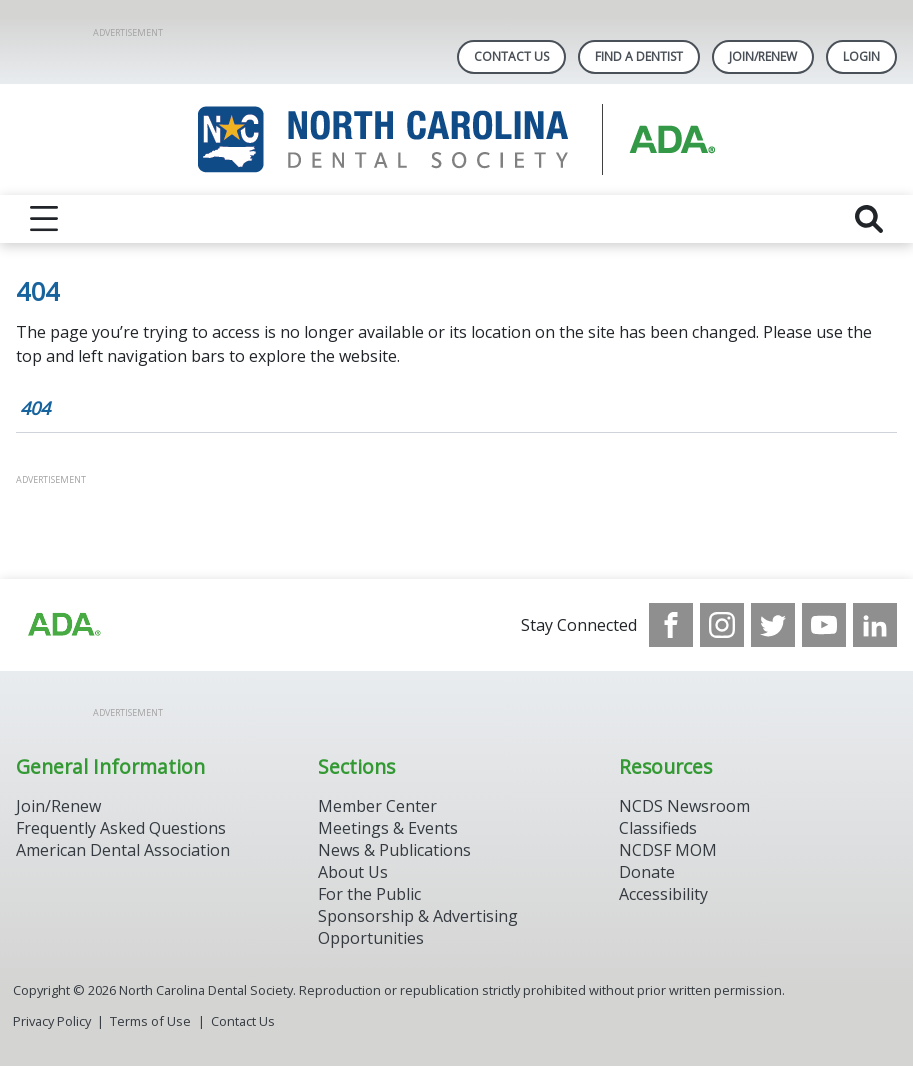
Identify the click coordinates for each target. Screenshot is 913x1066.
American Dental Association (123, 850)
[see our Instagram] (722, 625)
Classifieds (658, 828)
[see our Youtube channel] (824, 625)
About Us (353, 872)
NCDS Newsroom (684, 806)
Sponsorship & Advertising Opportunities (418, 927)
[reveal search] (869, 219)
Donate (647, 872)
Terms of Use (150, 1021)
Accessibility (663, 894)
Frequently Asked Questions (121, 828)
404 (35, 408)
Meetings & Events (388, 828)
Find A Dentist (639, 56)
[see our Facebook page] (671, 625)
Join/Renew (763, 56)
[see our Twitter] (773, 625)
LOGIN (861, 56)
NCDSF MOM (668, 850)
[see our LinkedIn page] (875, 625)
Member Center (377, 806)
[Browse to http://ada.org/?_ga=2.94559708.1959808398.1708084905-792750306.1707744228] (63, 625)
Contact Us (511, 56)
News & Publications (394, 850)
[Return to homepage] (456, 139)
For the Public (369, 894)
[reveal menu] (44, 219)
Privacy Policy (52, 1021)
